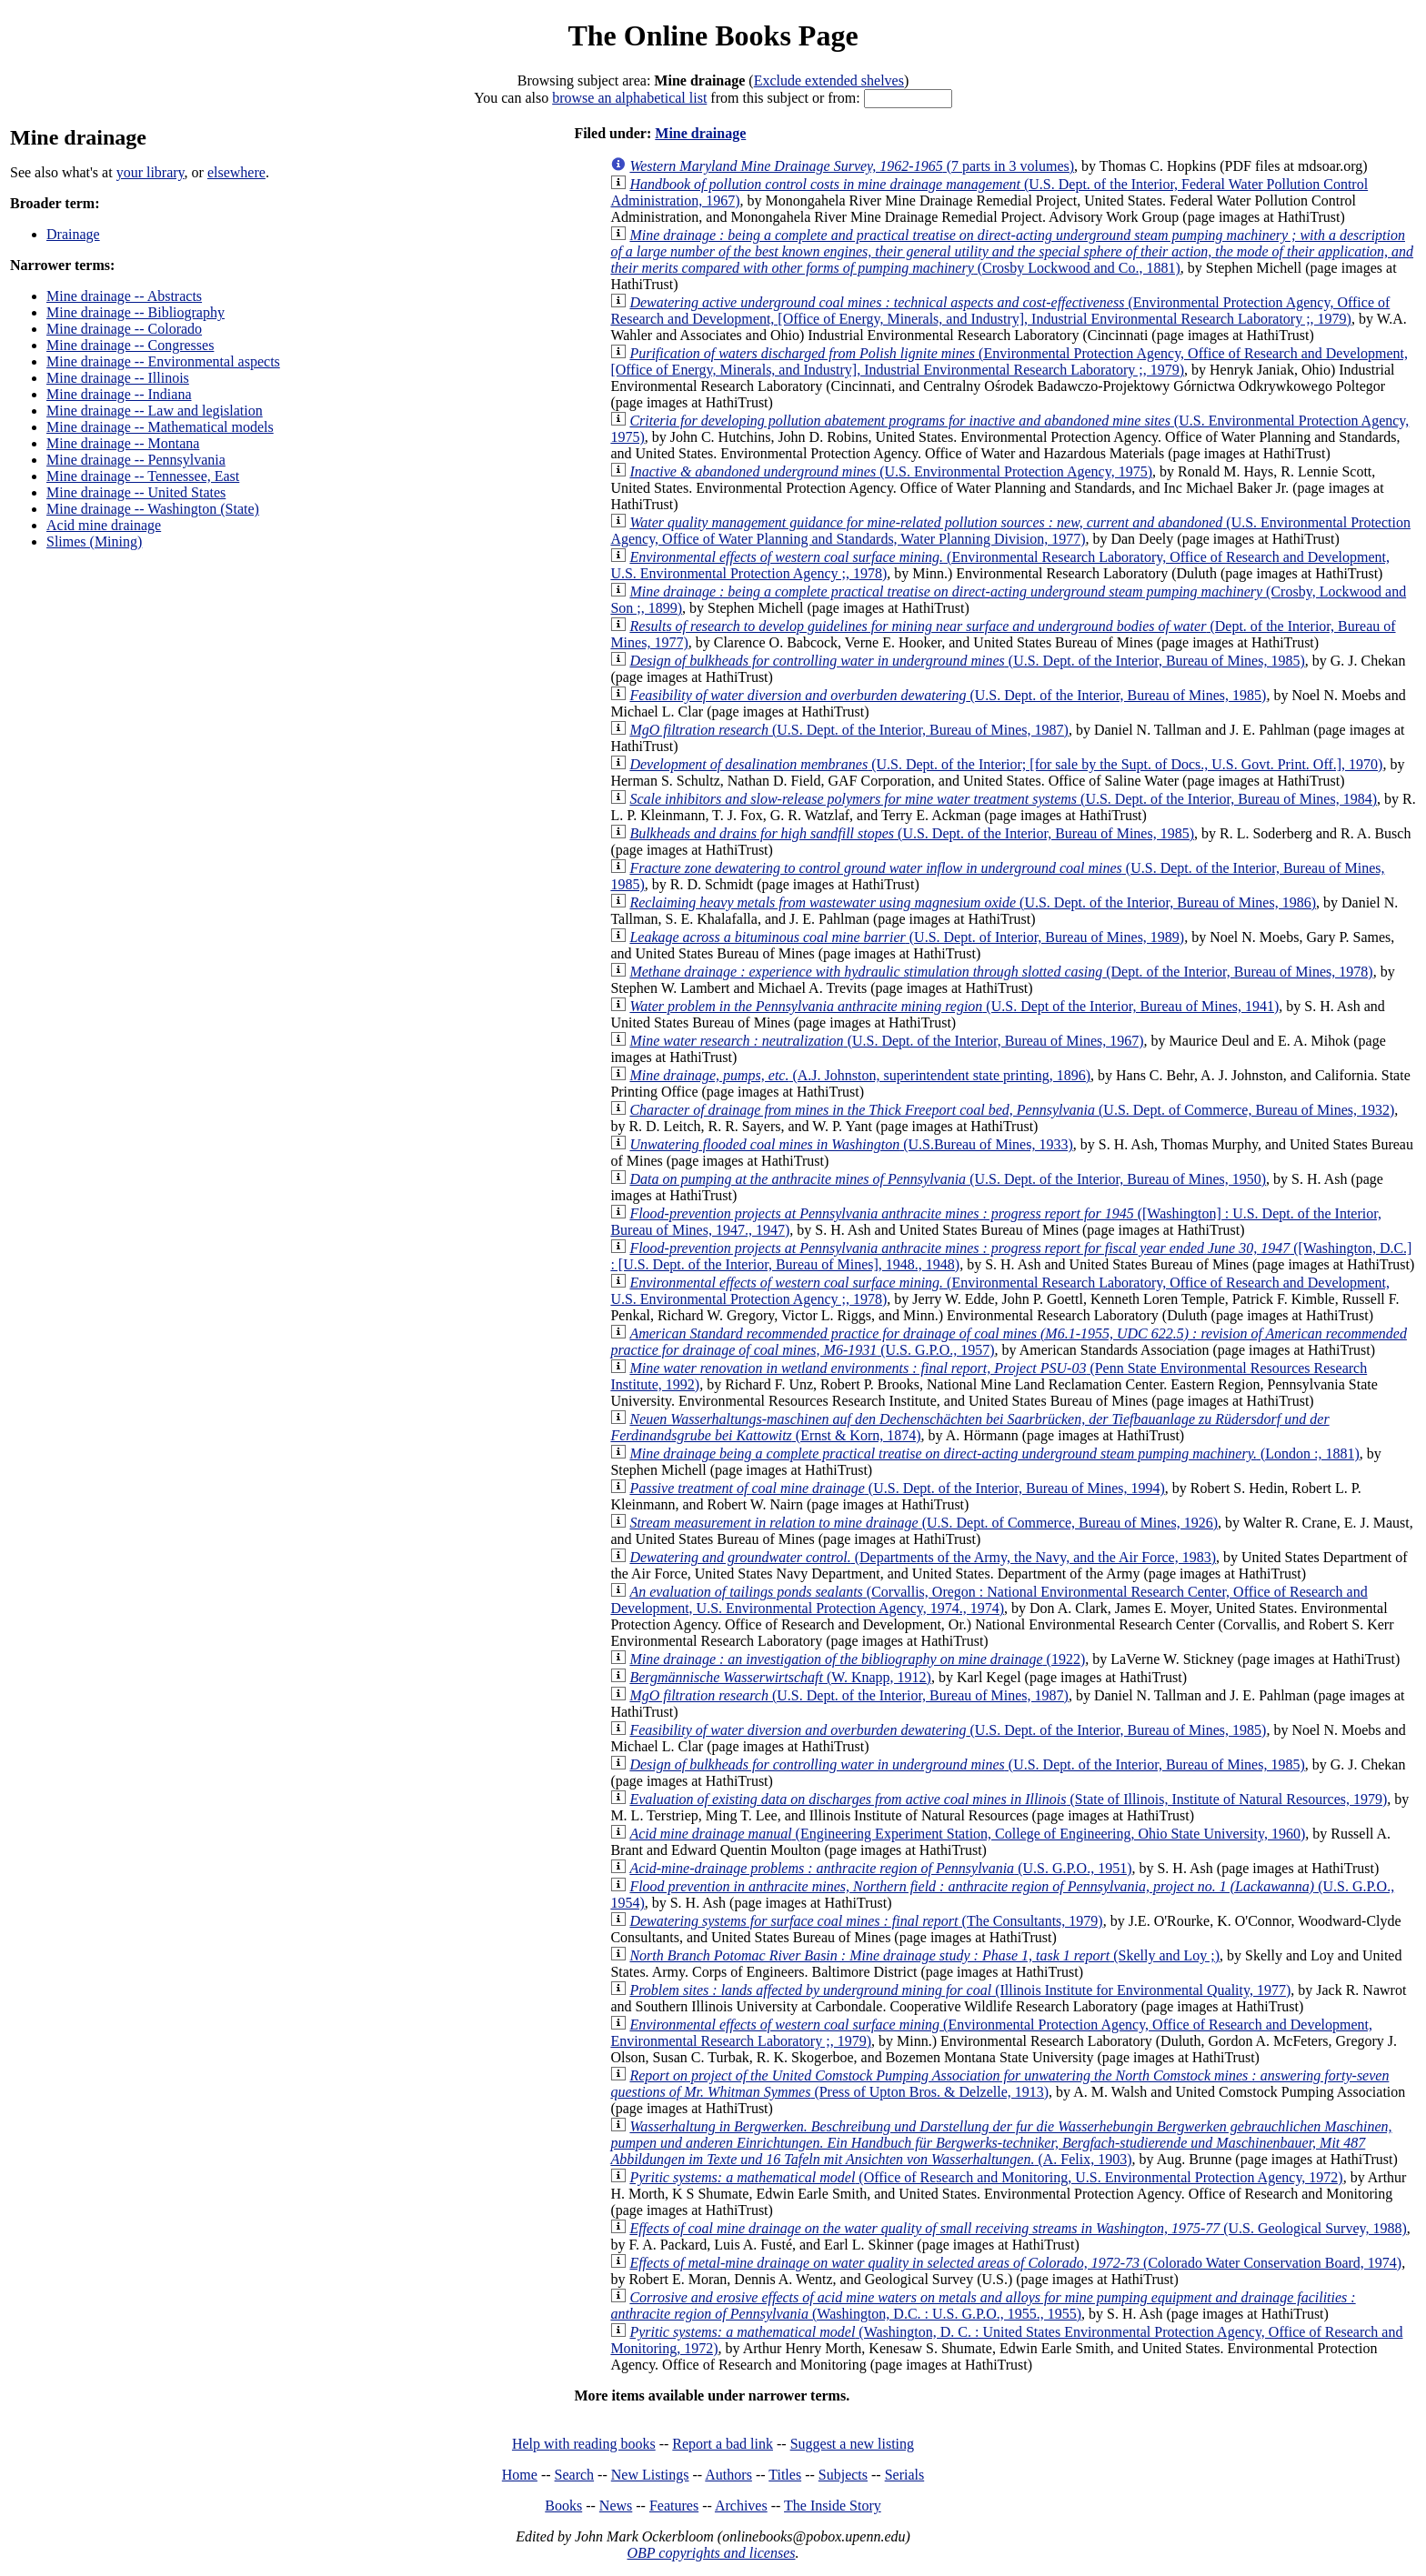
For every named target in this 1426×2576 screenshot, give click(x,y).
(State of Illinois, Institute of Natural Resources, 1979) (1008, 1799)
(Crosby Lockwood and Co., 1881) (1011, 251)
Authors (728, 2474)
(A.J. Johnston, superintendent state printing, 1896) (859, 1075)
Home (519, 2474)
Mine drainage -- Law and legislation (154, 410)
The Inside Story (832, 2505)
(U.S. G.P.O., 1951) (880, 1868)
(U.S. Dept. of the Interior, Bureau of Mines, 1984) (1003, 799)
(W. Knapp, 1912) (780, 1677)
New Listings (650, 2474)
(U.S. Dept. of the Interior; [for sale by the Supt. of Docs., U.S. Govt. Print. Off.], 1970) (1005, 764)
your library (150, 172)
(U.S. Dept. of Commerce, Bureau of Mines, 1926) (923, 1522)
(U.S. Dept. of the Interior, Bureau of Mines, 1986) (972, 902)
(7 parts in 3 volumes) (851, 166)
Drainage (73, 234)
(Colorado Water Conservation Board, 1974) (1015, 2262)
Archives (741, 2505)
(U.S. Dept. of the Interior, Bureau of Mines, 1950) (947, 1179)
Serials (905, 2474)
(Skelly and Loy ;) (924, 1955)
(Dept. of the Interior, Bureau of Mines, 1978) (1000, 971)
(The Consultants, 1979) (865, 1921)
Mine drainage (700, 133)
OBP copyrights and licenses (711, 2553)
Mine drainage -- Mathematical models (160, 427)
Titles (784, 2474)
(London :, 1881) (994, 1453)
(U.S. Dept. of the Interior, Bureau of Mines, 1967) (886, 1040)
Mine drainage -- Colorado (124, 328)
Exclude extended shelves (829, 80)
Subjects (843, 2474)
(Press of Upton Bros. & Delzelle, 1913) (999, 2084)
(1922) (857, 1659)
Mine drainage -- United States (136, 492)
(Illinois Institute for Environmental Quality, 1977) (959, 1990)
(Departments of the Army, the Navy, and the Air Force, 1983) (922, 1557)
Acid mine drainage (103, 525)
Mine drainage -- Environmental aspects (163, 361)
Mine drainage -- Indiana (118, 394)
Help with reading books (584, 2443)
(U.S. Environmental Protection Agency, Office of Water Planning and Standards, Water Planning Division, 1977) (1010, 530)
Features (673, 2505)
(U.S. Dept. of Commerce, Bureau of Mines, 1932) (1011, 1110)
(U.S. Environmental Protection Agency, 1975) (890, 471)
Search (575, 2474)
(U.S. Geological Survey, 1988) (1017, 2228)
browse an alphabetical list (629, 97)
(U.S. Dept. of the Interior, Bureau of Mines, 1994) (896, 1488)
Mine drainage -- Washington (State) (152, 508)
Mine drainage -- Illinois (117, 378)
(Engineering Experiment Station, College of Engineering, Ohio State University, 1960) (967, 1833)
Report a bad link (722, 2443)
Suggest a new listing (852, 2443)
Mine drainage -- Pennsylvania (136, 459)
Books (563, 2505)
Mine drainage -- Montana (122, 443)
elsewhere (236, 172)
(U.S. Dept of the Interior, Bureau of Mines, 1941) (954, 1006)
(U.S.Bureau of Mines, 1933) (850, 1144)
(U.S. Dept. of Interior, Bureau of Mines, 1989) (906, 937)
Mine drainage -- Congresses (130, 345)
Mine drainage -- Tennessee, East (142, 476)
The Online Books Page (712, 35)
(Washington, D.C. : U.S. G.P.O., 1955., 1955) (982, 2305)
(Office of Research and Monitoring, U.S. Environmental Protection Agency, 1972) (985, 2177)
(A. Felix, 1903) (1000, 2143)
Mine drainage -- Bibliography (135, 312)
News (615, 2505)
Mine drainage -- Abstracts (124, 296)
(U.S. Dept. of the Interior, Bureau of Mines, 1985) (966, 660)
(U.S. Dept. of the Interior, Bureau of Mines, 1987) (849, 729)
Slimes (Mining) (94, 541)
